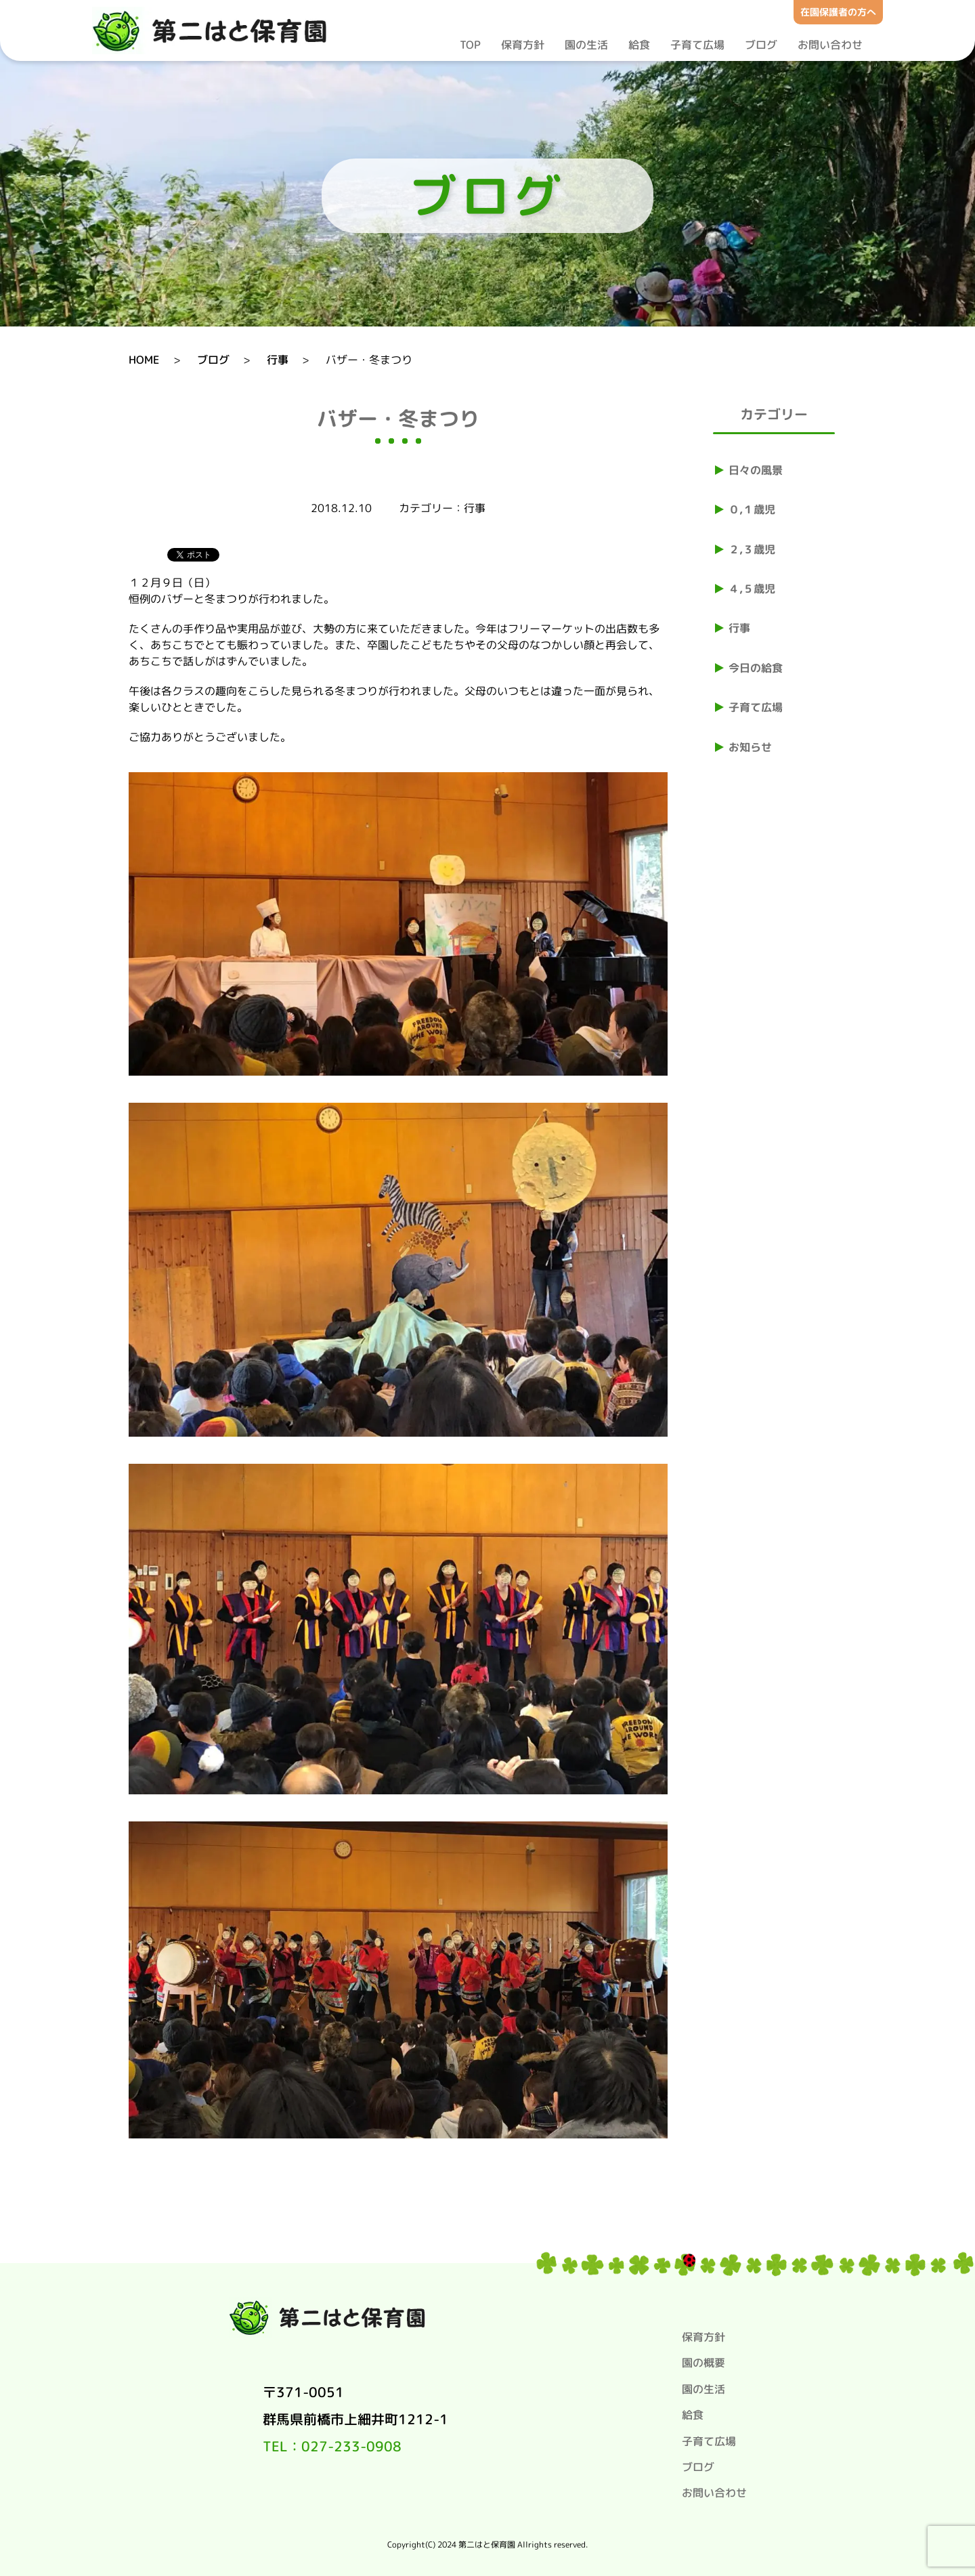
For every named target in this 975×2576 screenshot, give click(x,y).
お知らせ (750, 747)
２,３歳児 (752, 549)
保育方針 (522, 44)
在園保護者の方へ (838, 11)
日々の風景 (756, 470)
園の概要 (703, 2362)
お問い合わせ (830, 44)
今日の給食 (756, 667)
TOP (470, 44)
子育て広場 (697, 44)
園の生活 (586, 44)
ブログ (761, 44)
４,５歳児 (752, 588)
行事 (739, 627)
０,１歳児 (752, 509)
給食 (639, 44)
